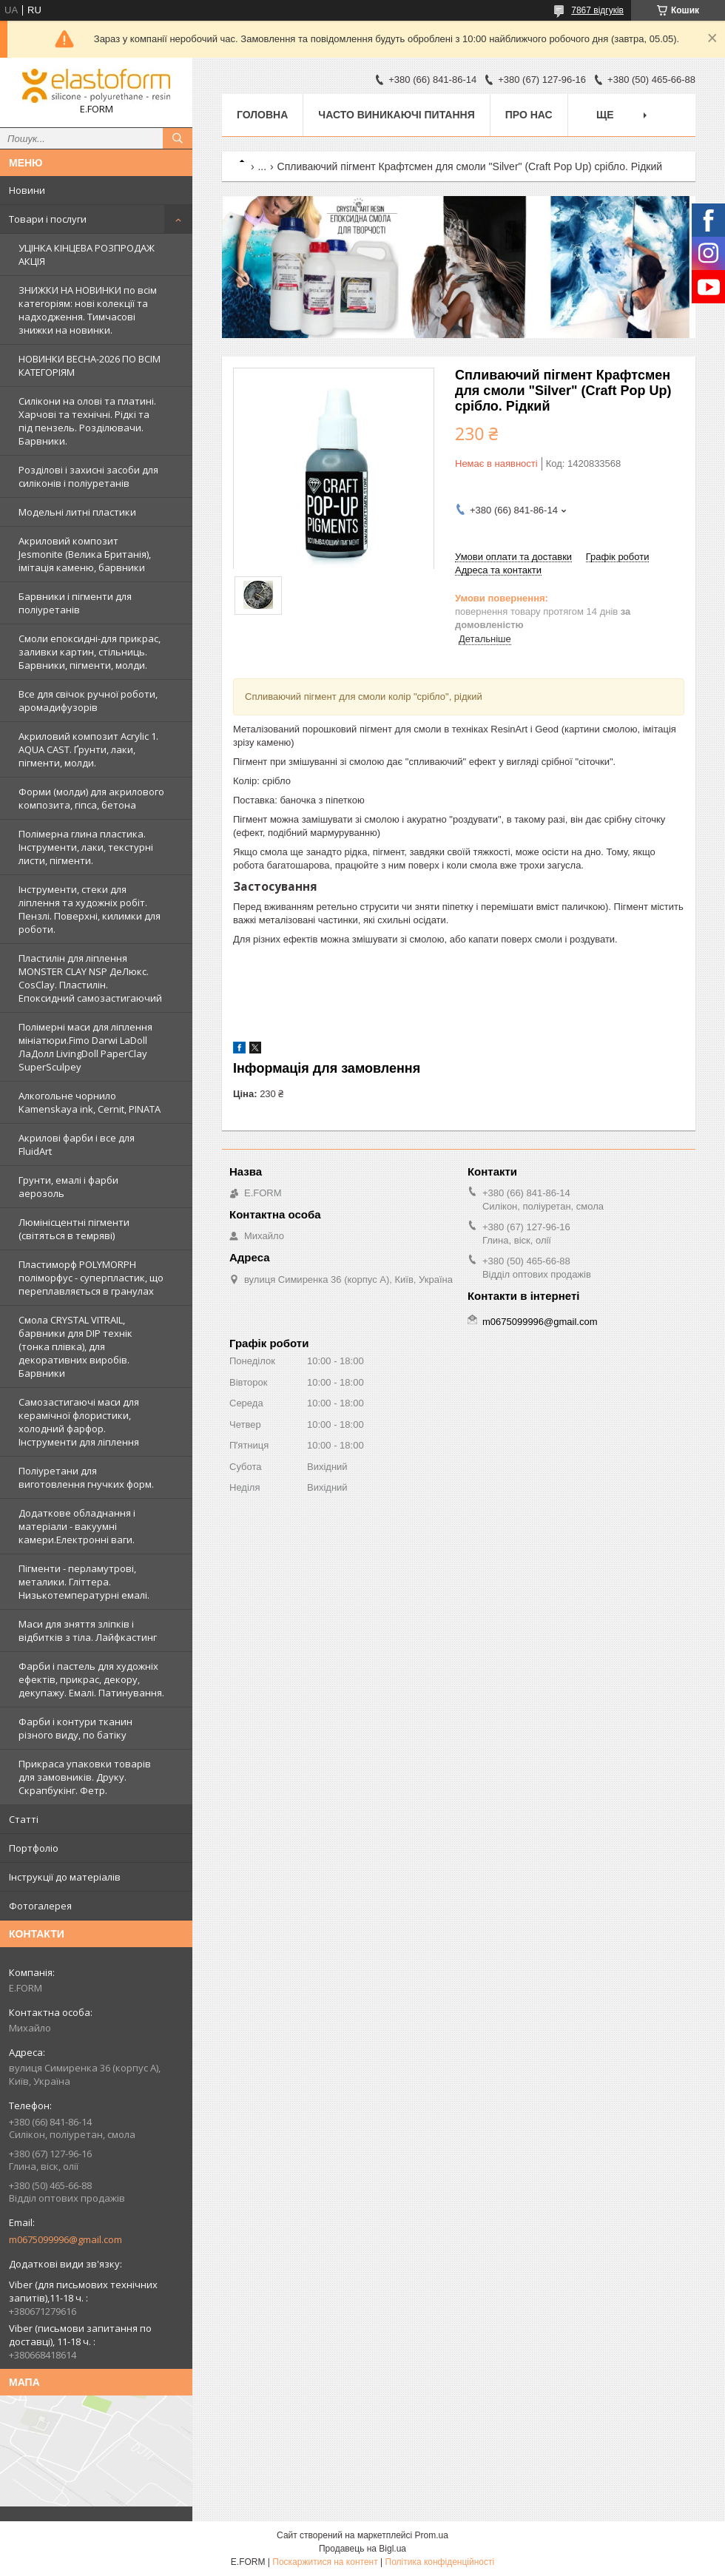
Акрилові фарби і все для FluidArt (76, 1144)
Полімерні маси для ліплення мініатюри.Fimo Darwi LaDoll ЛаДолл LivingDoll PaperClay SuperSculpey (85, 1046)
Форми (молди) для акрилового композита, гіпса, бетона (91, 798)
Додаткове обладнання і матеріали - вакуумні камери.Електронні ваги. (76, 1526)
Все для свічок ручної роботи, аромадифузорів (88, 700)
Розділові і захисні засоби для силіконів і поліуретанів (88, 476)
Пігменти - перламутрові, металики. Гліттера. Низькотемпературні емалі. (83, 1582)
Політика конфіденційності (440, 2562)
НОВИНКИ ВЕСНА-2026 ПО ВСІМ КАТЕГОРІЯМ (89, 365)
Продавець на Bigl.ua (362, 2548)
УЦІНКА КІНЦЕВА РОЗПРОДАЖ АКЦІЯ (86, 254)
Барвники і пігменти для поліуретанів (75, 603)
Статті (23, 1819)
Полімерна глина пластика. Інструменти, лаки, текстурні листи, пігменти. (85, 847)
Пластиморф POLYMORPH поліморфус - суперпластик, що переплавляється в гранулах (90, 1278)
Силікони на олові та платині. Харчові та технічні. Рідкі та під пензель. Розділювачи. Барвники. (87, 421)
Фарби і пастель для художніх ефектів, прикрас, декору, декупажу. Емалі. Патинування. (91, 1679)
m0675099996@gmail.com (65, 2239)
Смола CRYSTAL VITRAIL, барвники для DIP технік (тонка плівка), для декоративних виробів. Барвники (75, 1346)
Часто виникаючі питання (396, 115)
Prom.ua (431, 2535)
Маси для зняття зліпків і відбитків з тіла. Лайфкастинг (87, 1630)
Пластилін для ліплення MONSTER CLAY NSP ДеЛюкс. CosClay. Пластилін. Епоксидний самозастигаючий (90, 978)
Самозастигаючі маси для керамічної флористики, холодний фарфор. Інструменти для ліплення (78, 1422)
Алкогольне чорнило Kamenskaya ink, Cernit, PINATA (89, 1102)
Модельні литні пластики (77, 512)
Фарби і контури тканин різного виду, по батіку (75, 1728)
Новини (27, 190)
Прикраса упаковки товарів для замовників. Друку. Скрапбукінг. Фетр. (84, 1777)
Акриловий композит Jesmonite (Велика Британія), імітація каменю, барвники (84, 554)
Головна (262, 115)
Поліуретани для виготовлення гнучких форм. (86, 1477)
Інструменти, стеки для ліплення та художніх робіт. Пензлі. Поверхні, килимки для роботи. (89, 909)
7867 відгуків (597, 10)
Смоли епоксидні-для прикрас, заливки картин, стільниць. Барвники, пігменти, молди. (89, 652)
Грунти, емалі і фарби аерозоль (68, 1186)
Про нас (529, 115)
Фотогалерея (40, 1905)
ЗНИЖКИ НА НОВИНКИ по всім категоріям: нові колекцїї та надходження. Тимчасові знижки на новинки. (87, 310)
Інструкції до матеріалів (65, 1877)
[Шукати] (177, 138)
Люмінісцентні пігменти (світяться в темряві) (73, 1228)
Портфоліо (33, 1848)
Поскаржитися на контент (324, 2562)
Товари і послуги (48, 219)
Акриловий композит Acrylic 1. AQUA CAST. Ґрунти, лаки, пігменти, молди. (88, 749)
